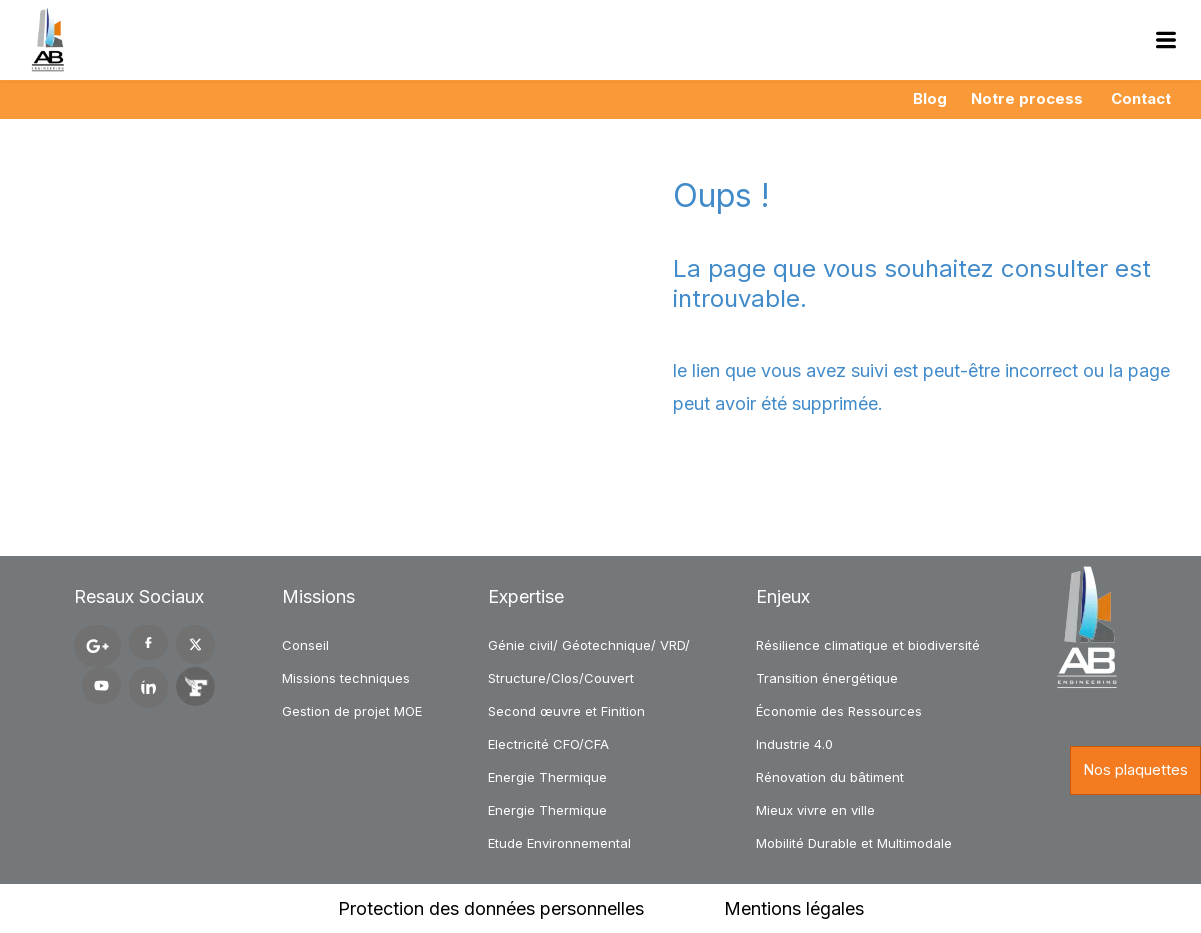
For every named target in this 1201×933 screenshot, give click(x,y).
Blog (930, 98)
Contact (1141, 98)
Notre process (1027, 98)
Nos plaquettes (1135, 769)
